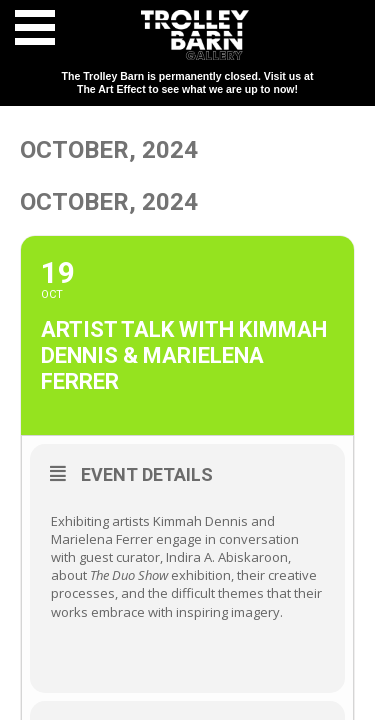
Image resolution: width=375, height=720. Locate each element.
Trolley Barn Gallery (195, 35)
